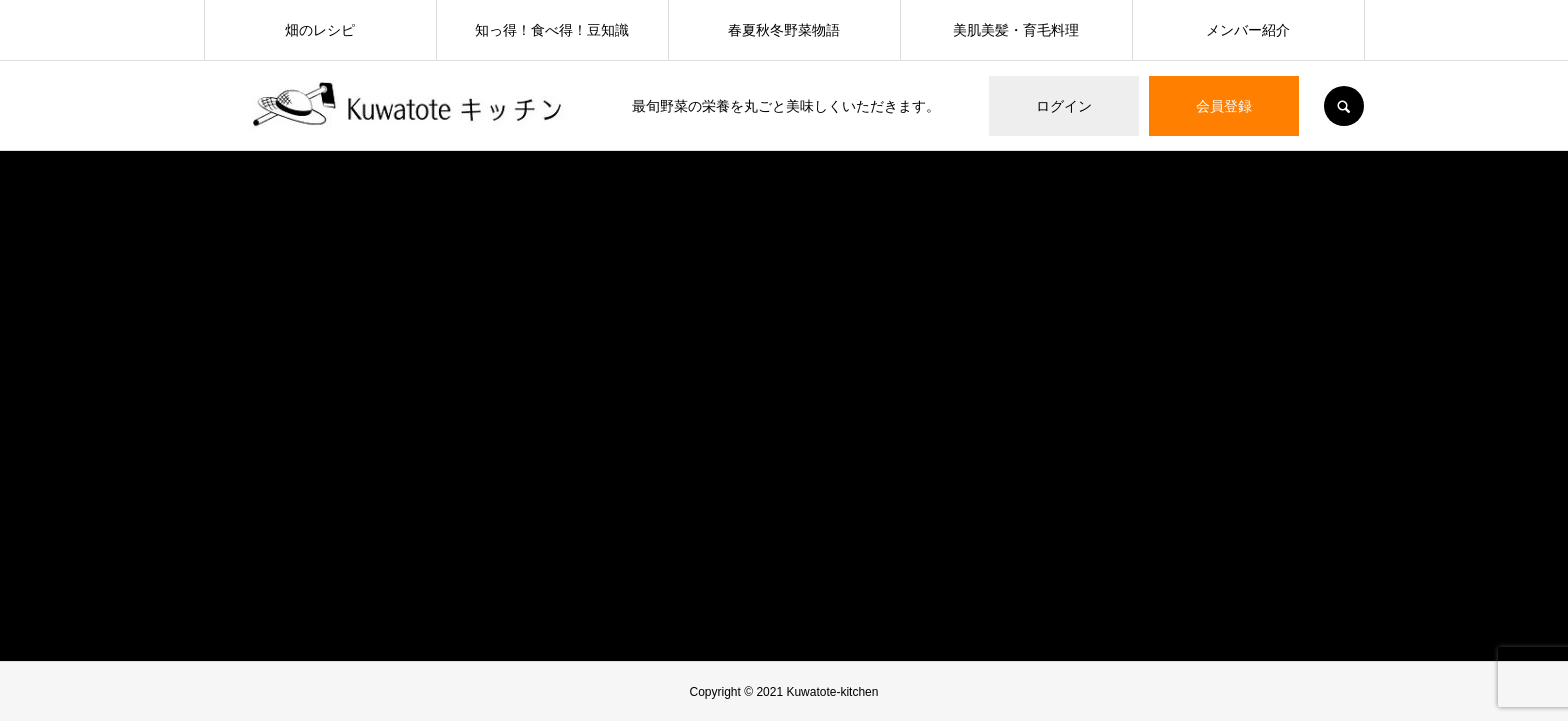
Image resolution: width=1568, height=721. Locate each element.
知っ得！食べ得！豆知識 (552, 30)
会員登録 (1224, 106)
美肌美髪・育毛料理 (1016, 30)
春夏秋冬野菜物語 (784, 30)
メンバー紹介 (1248, 30)
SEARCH (1344, 106)
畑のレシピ (320, 30)
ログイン (1064, 106)
